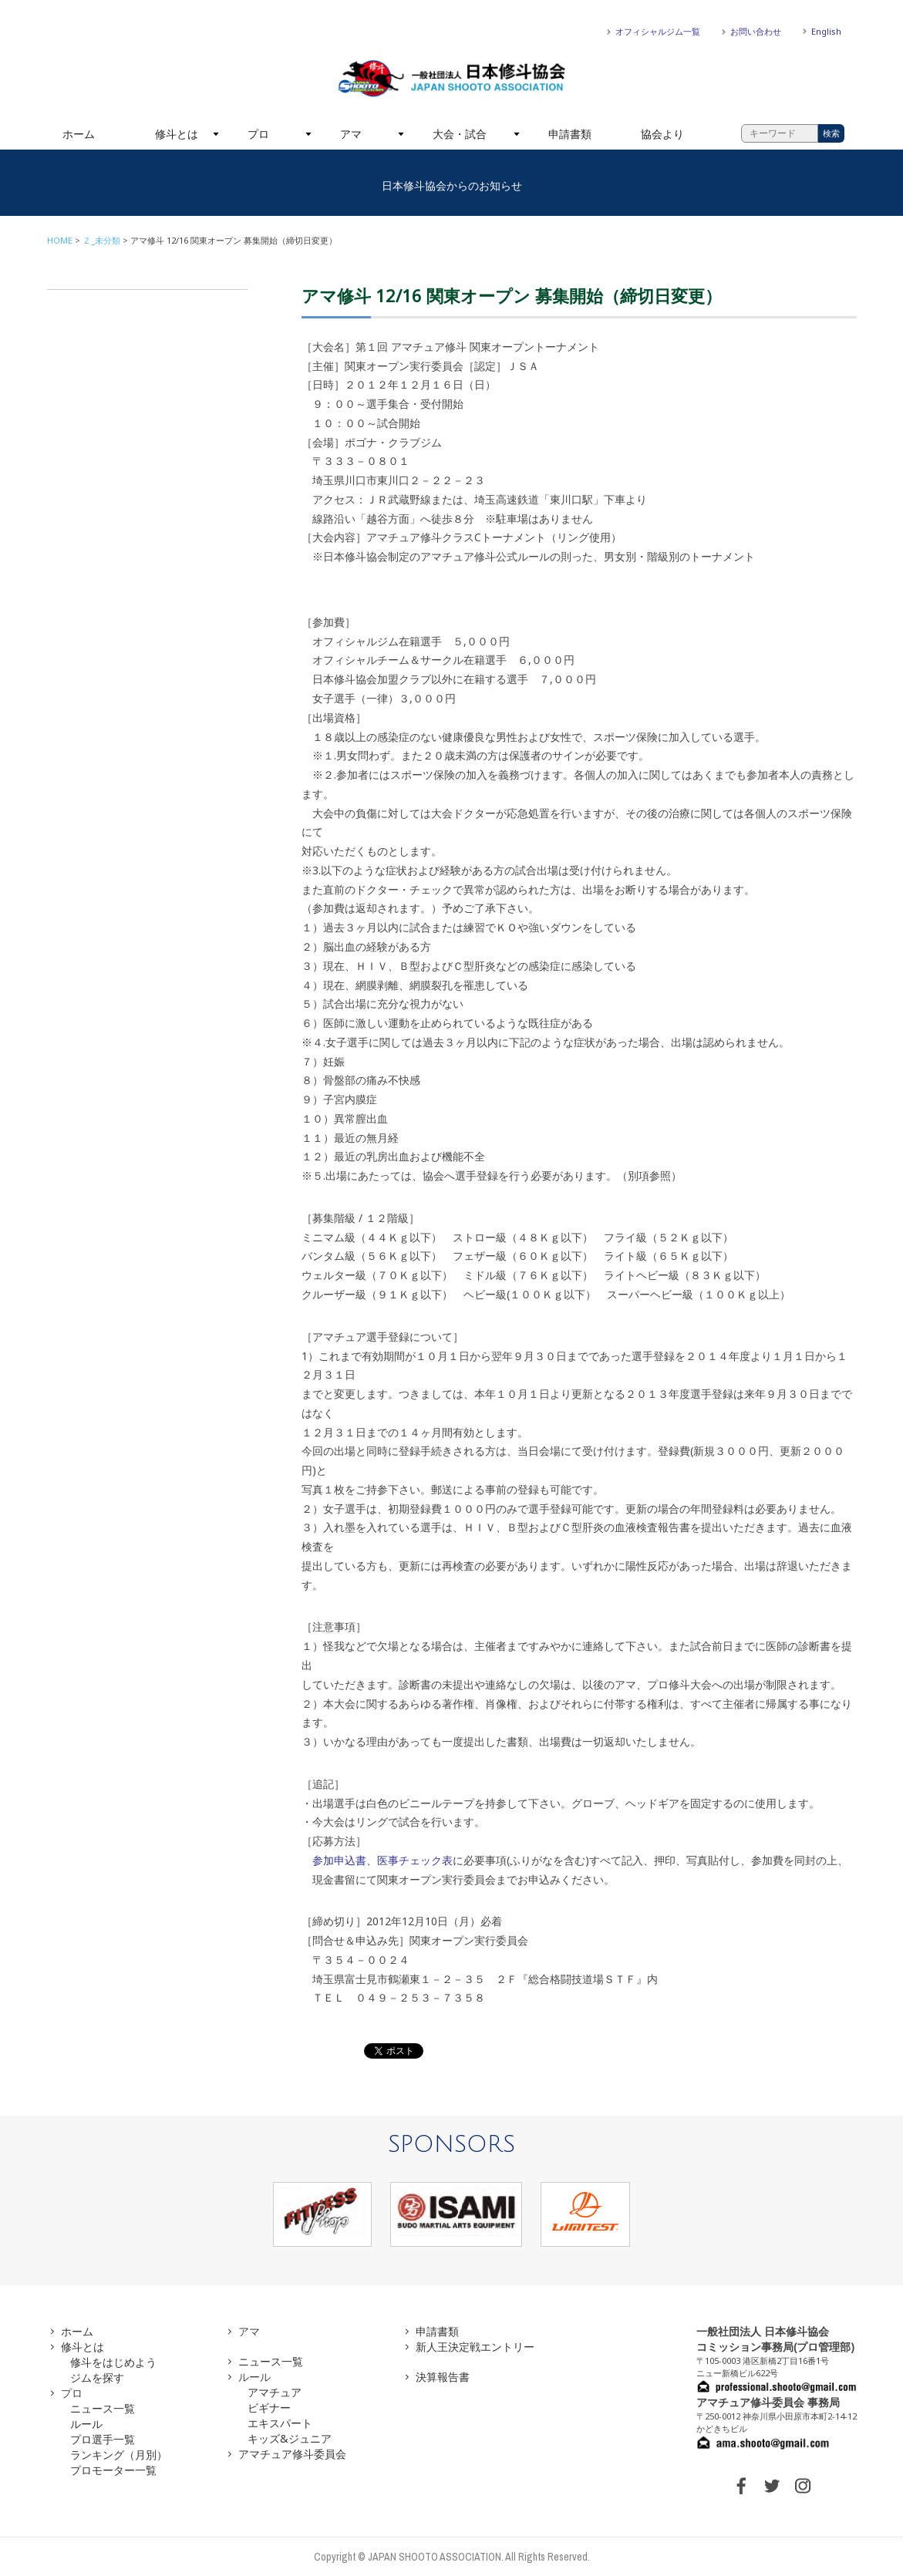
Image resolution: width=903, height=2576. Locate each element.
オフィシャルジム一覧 (657, 31)
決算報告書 (443, 2376)
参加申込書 (339, 1860)
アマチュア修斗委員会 (292, 2453)
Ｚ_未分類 (101, 240)
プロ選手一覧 (102, 2439)
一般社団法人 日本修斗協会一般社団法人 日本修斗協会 (452, 79)
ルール (86, 2423)
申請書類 (569, 133)
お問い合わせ (755, 31)
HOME (59, 240)
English (826, 31)
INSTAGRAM (802, 2485)
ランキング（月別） (118, 2454)
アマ (351, 133)
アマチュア (275, 2392)
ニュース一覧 (102, 2408)
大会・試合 (460, 133)
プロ (258, 133)
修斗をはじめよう (113, 2362)
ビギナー (269, 2407)
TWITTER (772, 2485)
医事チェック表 (415, 1860)
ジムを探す (97, 2377)
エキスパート (280, 2423)
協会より (662, 133)
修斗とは (176, 133)
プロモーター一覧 (113, 2470)
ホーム (78, 133)
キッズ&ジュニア (290, 2438)
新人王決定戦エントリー (475, 2346)
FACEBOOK (741, 2485)
